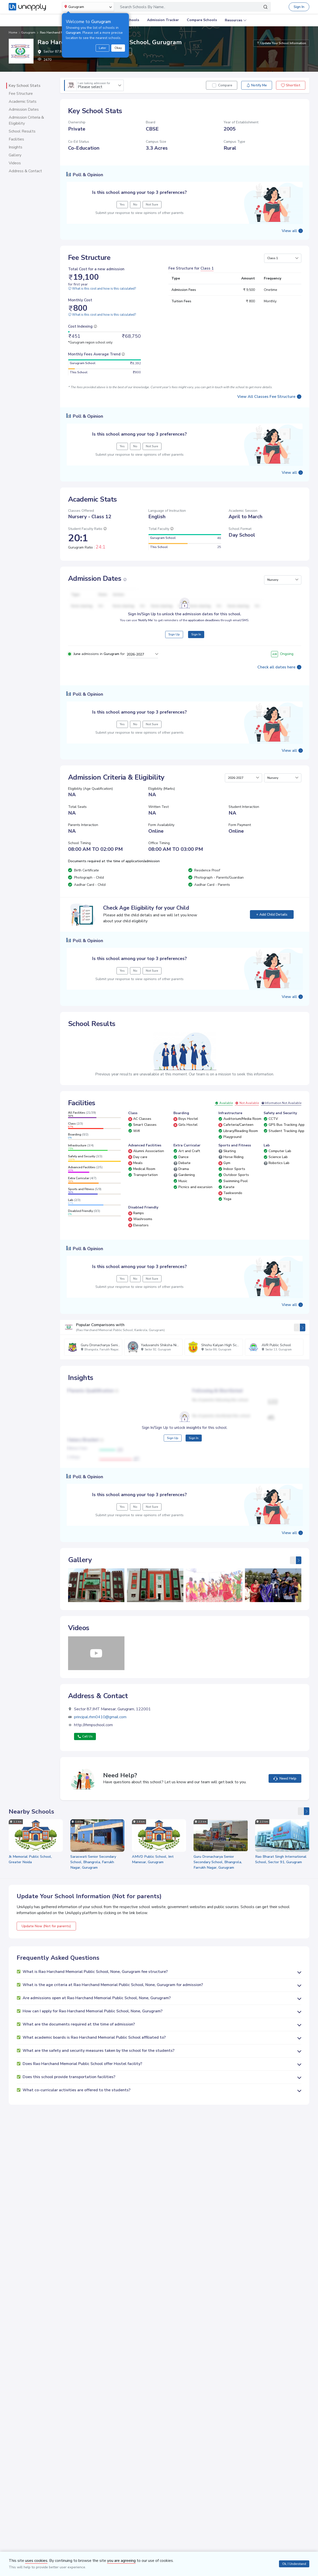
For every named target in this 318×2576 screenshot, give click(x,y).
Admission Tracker (163, 20)
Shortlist (290, 85)
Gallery (15, 155)
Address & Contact (25, 171)
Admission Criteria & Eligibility (26, 120)
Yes (122, 724)
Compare (225, 85)
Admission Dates (24, 109)
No (135, 724)
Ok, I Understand (294, 2564)
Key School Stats (24, 85)
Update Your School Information (281, 43)
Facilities (16, 139)
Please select (94, 85)
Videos (15, 163)
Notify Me (256, 85)
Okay (118, 48)
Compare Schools (202, 20)
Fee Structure (21, 93)
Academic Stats (23, 101)
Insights (15, 147)
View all (289, 231)
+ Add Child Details (271, 914)
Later (102, 48)
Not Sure (152, 724)
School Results (22, 131)
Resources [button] (233, 20)
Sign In (299, 6)
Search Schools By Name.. (142, 7)
